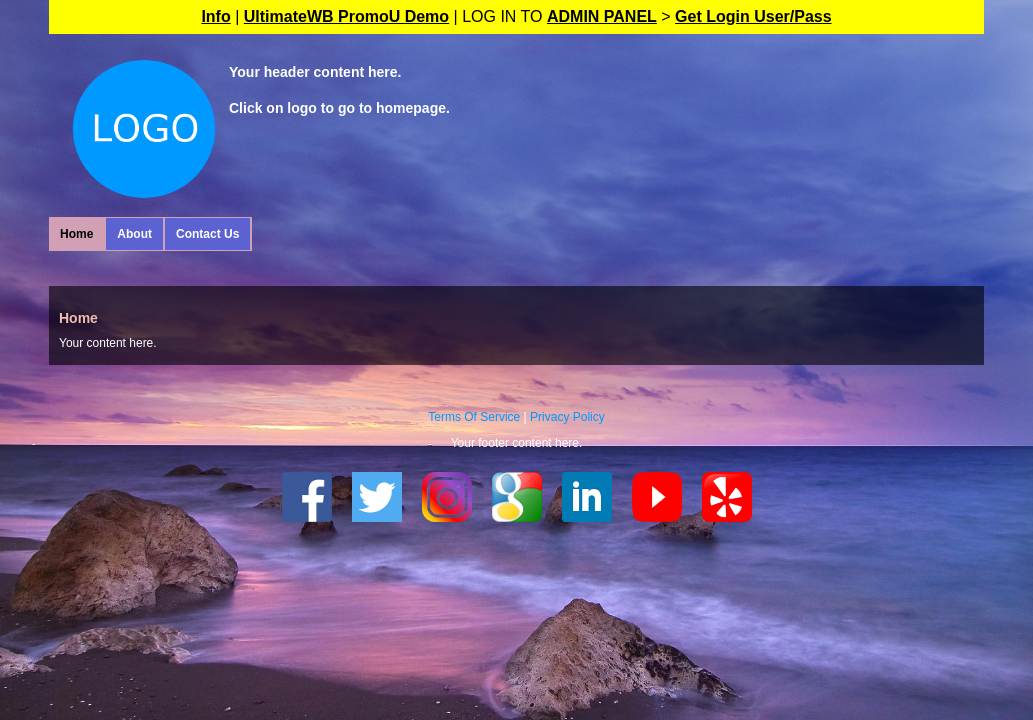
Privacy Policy (567, 417)
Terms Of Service (474, 417)
